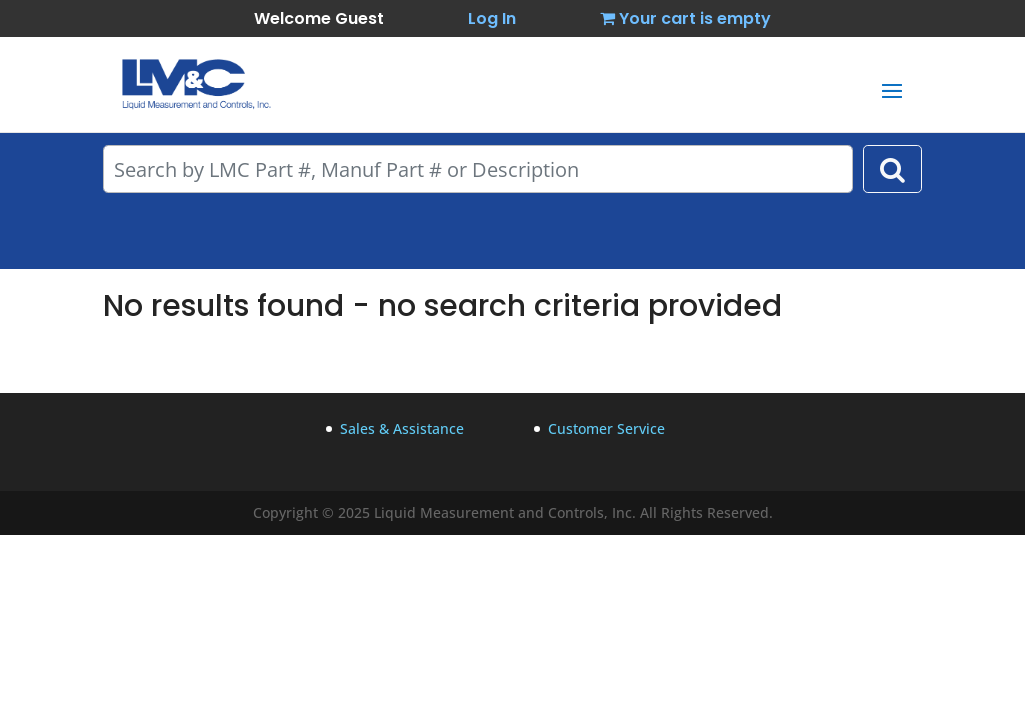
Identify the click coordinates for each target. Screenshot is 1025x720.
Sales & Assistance (402, 428)
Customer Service (606, 428)
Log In (492, 18)
